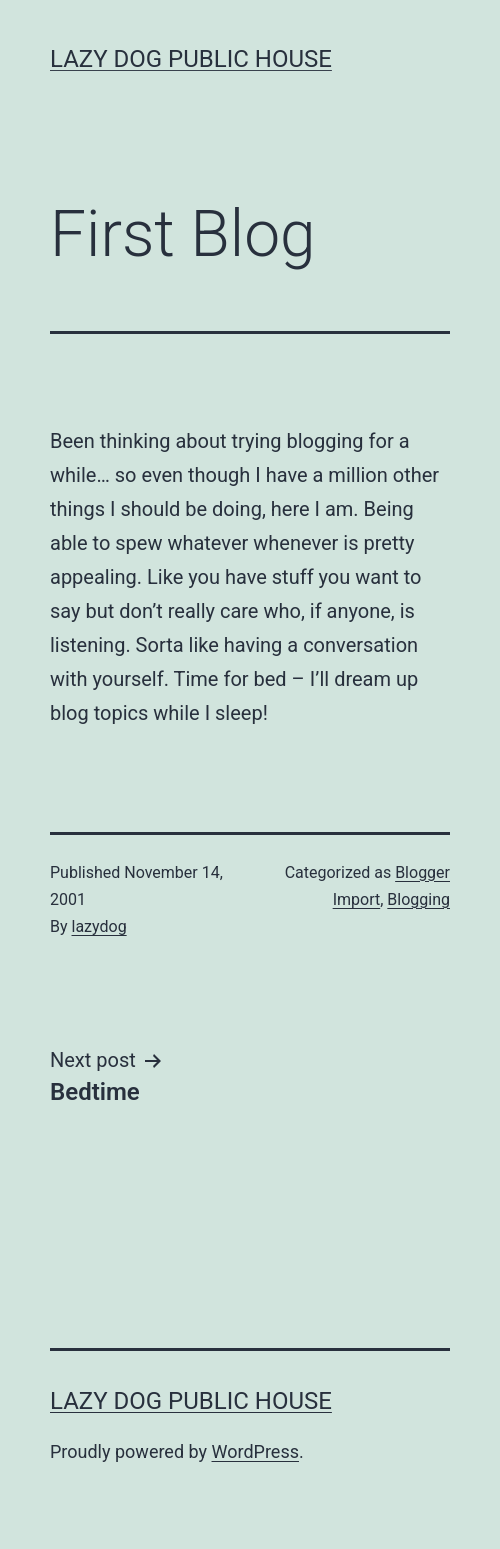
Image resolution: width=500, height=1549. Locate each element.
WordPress (255, 1451)
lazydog (99, 926)
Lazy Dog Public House (191, 59)
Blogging (418, 899)
